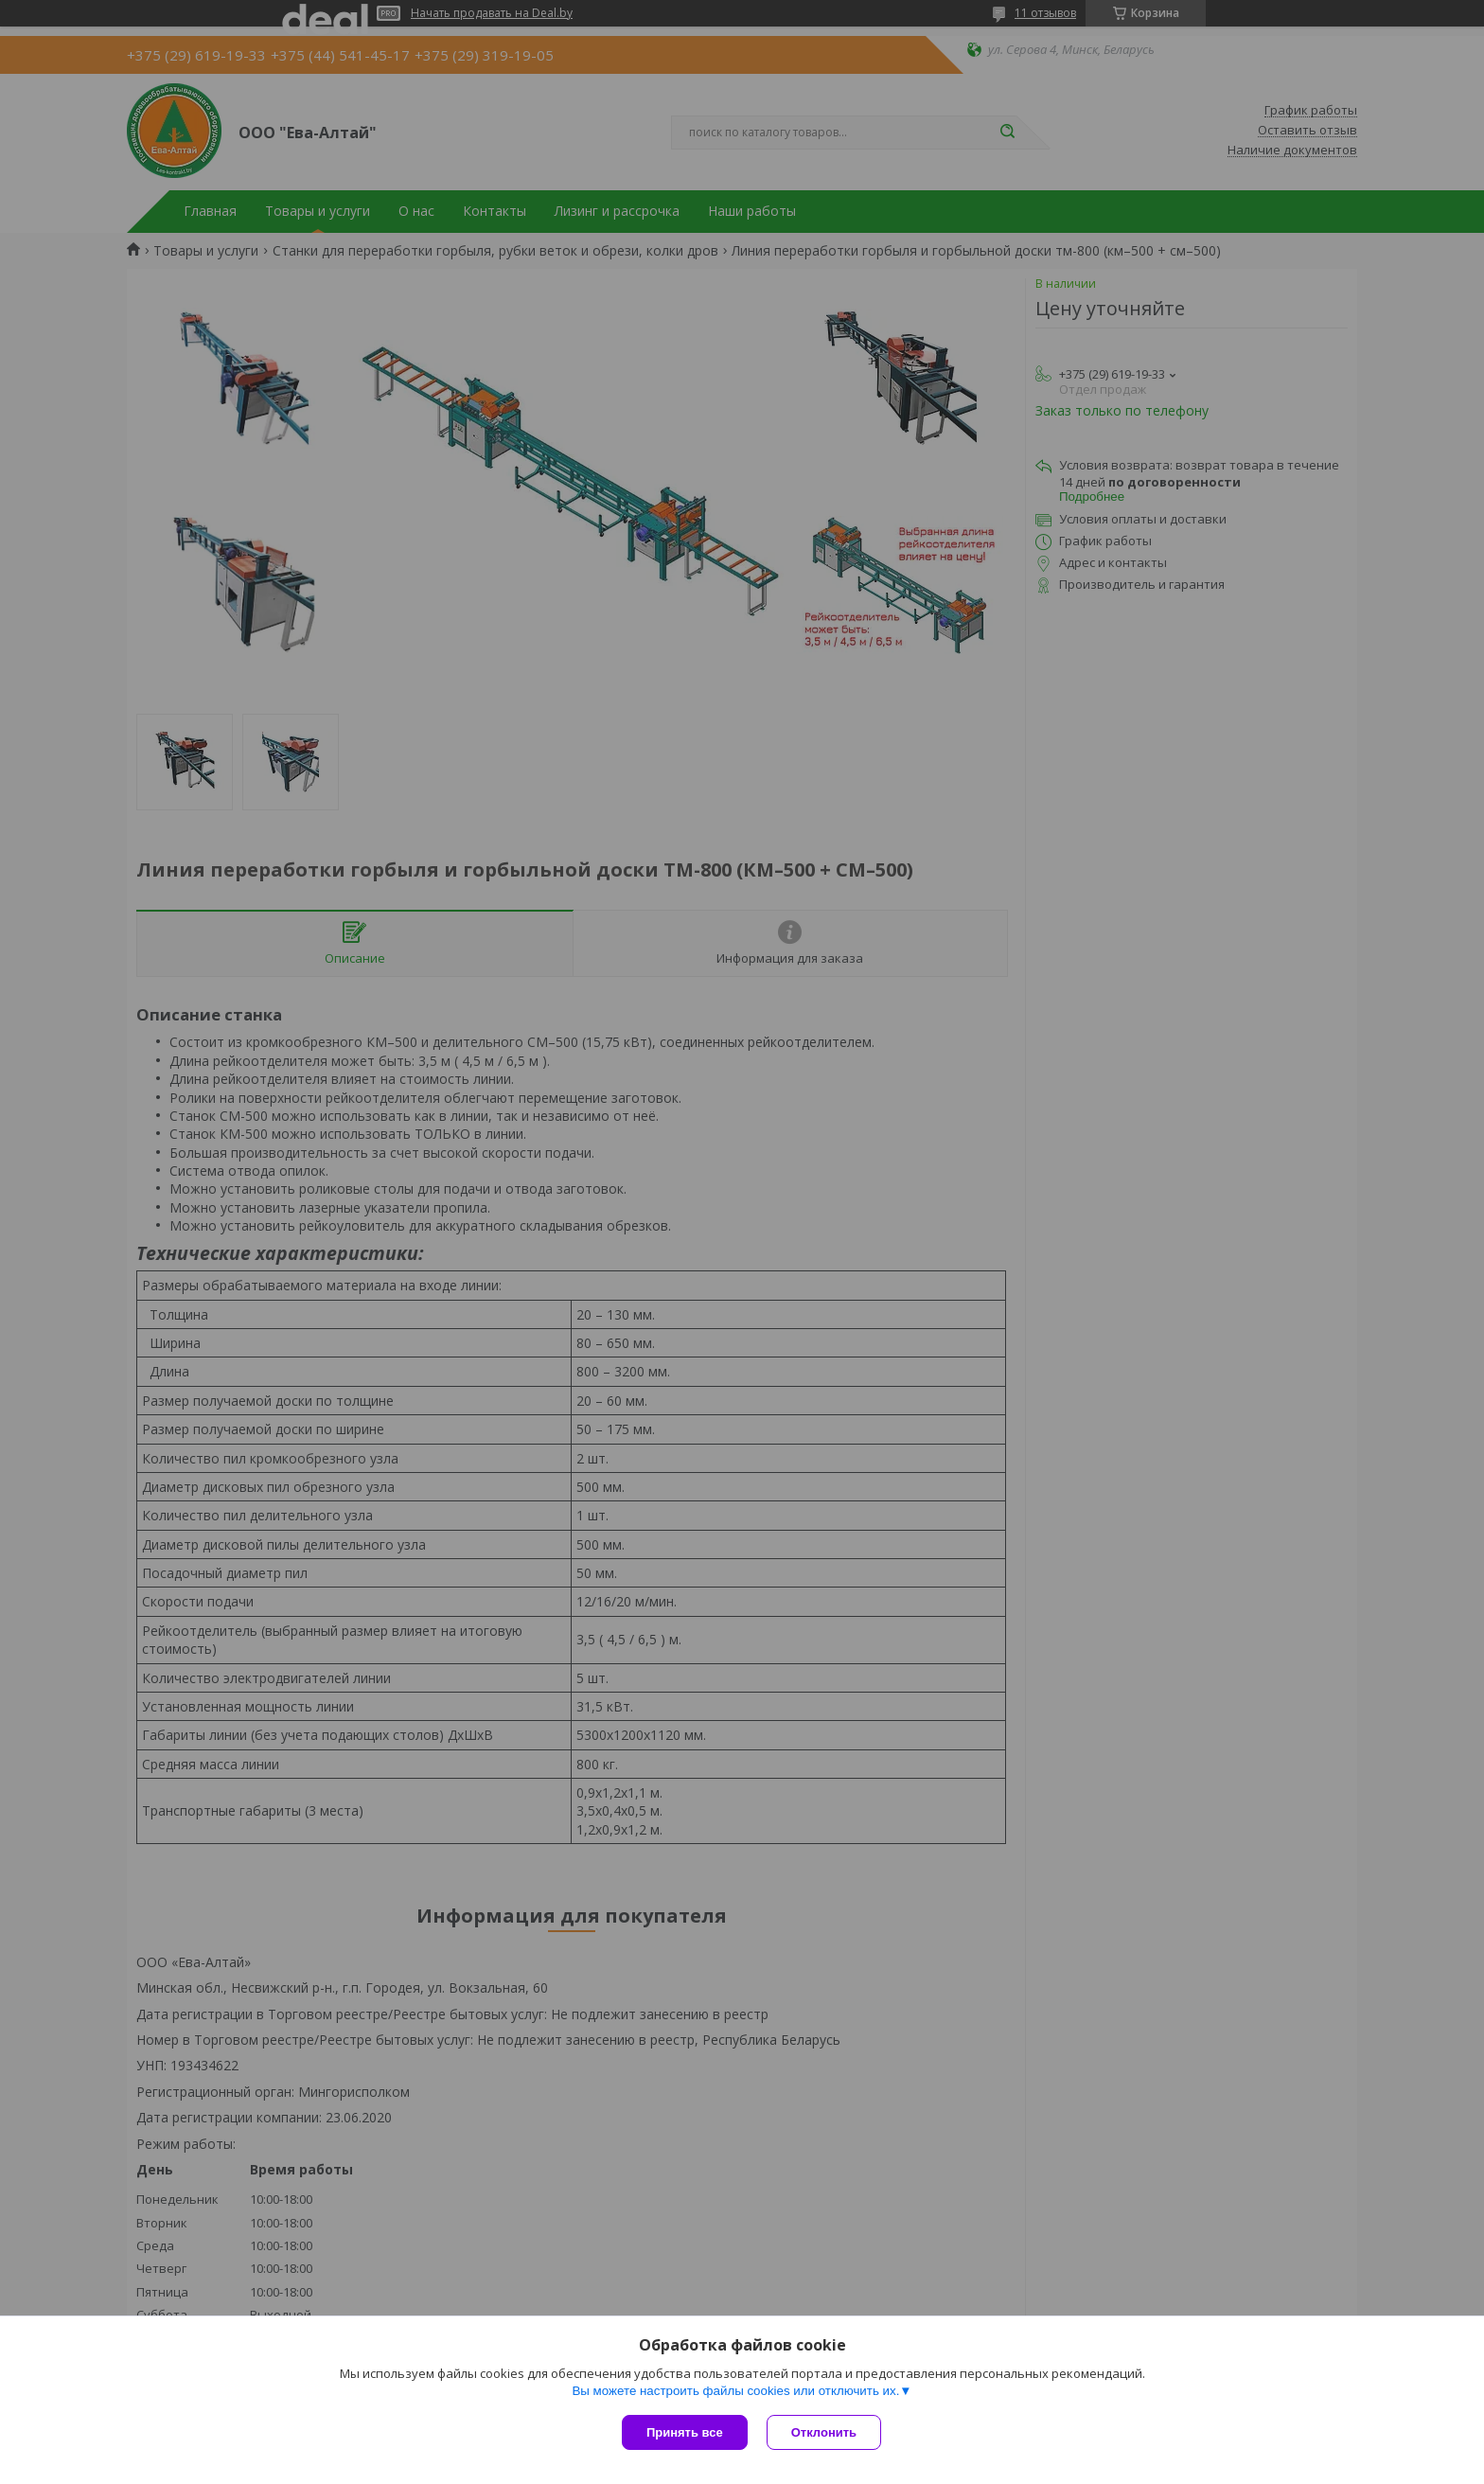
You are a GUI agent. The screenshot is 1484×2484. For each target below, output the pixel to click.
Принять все (684, 2432)
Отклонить (824, 2432)
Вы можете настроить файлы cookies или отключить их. (735, 2391)
